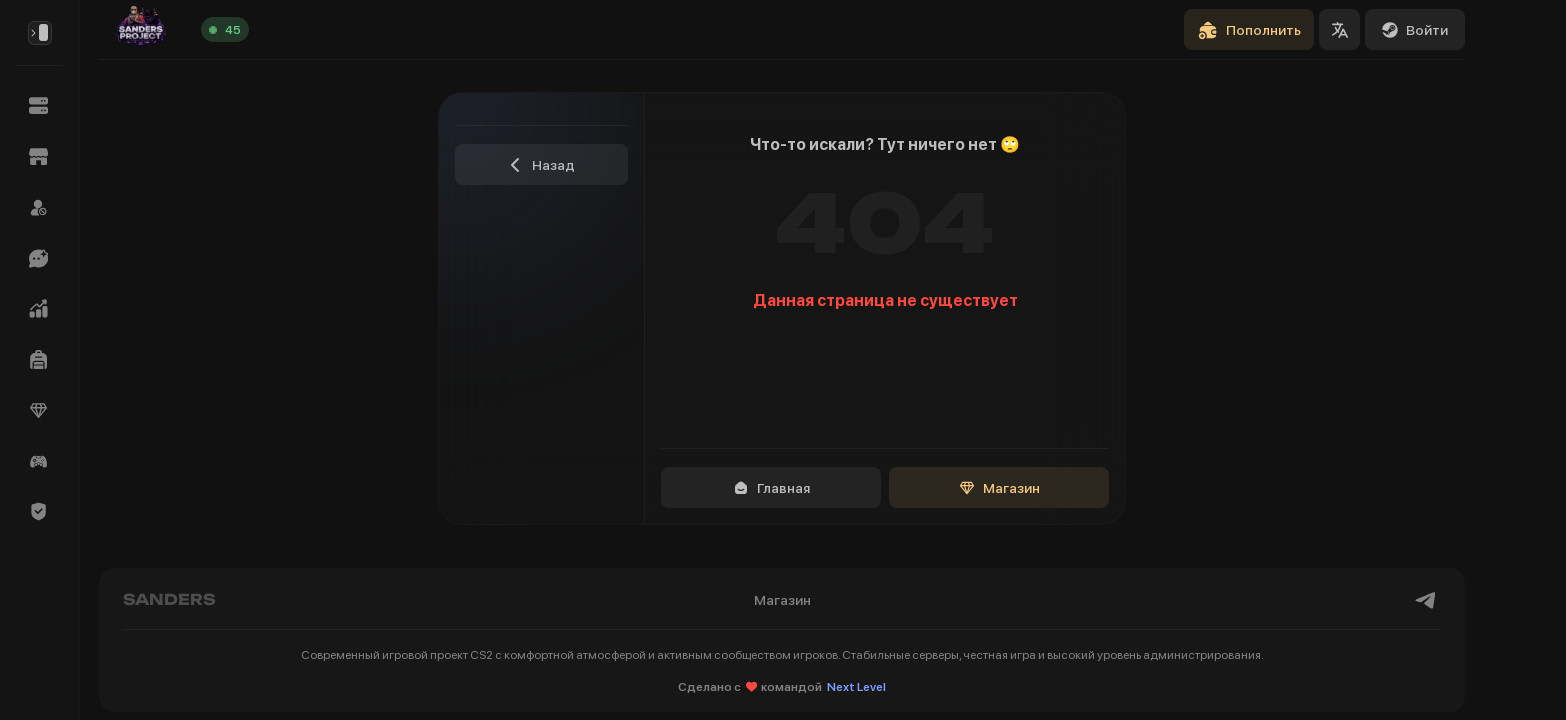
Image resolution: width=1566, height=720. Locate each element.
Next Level (856, 687)
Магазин (999, 488)
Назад (541, 165)
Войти (1415, 30)
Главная (771, 488)
